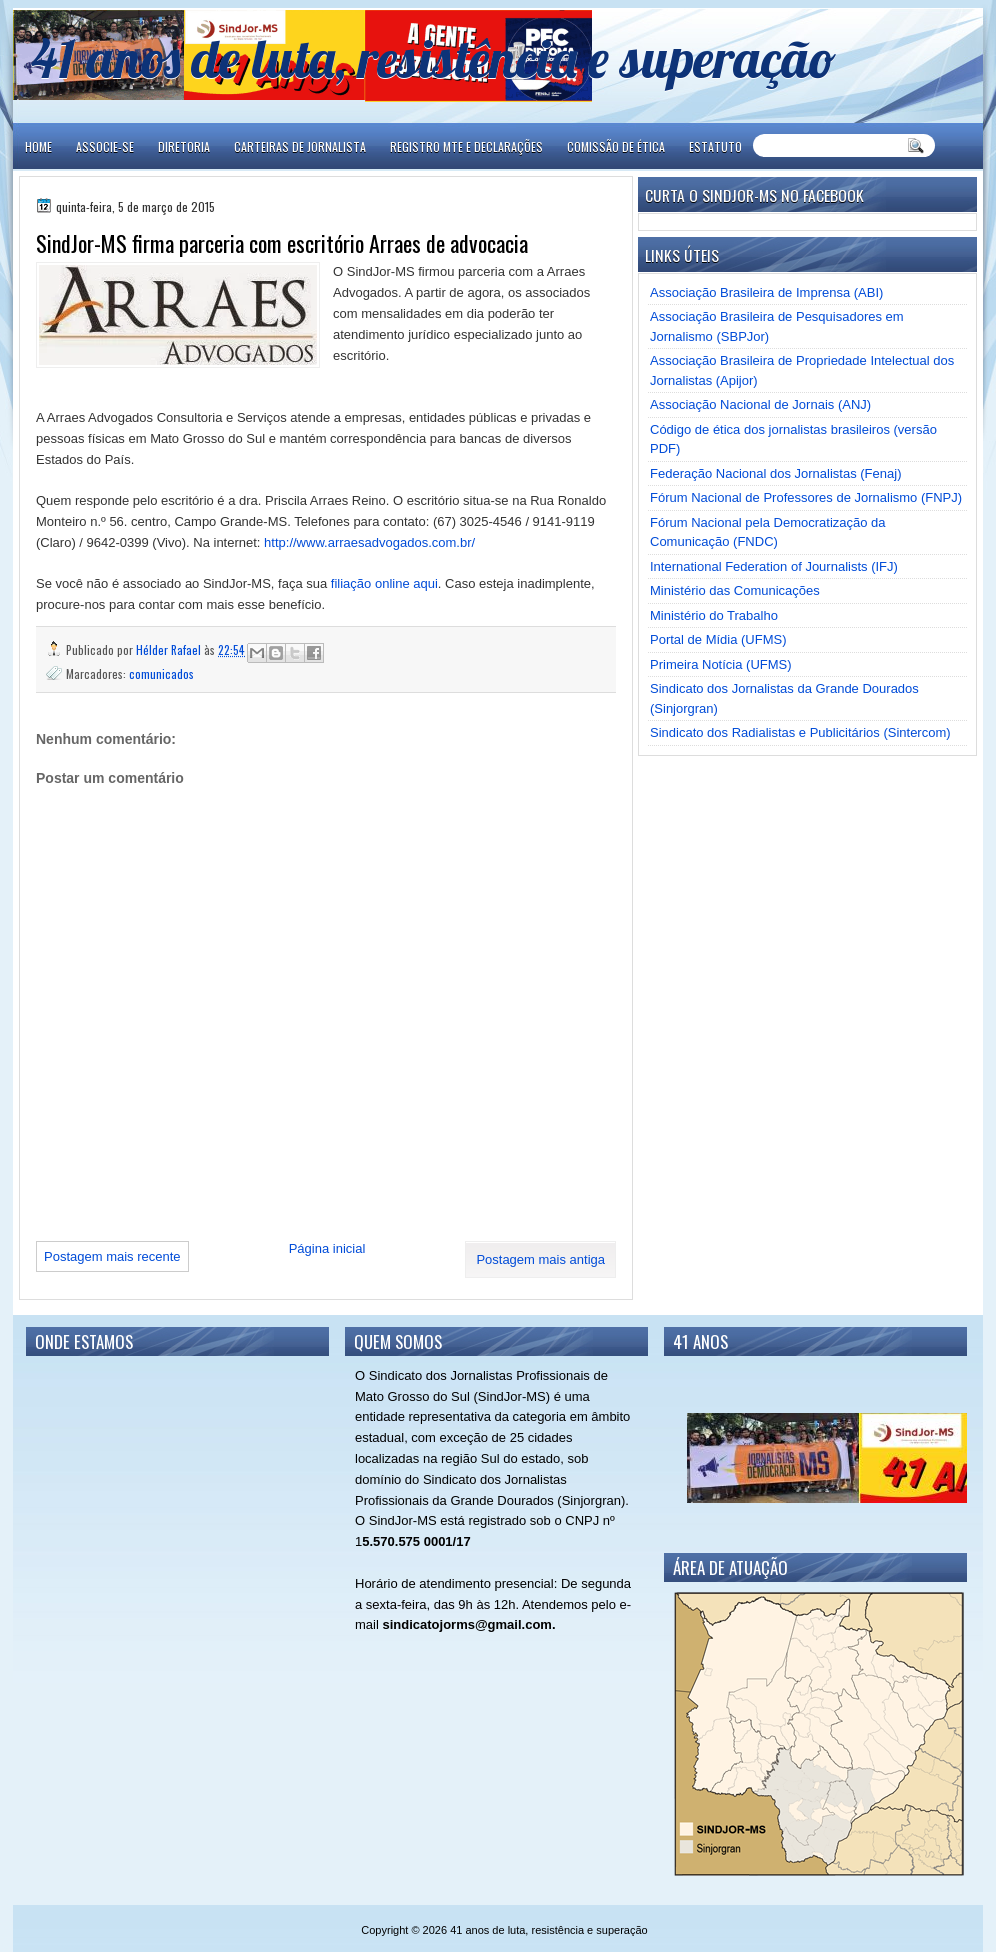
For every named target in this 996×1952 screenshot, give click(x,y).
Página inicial (327, 1248)
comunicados (161, 673)
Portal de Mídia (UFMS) (718, 639)
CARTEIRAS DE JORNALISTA (300, 146)
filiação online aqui (384, 583)
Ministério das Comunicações (735, 590)
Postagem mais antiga (540, 1259)
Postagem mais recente (112, 1256)
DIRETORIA (184, 146)
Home (38, 146)
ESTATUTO (715, 146)
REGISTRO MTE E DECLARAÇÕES (466, 146)
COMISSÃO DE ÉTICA (616, 146)
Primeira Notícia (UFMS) (721, 664)
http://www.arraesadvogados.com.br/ (369, 542)
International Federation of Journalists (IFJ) (774, 566)
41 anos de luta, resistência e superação (433, 57)
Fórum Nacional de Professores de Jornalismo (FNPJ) (806, 497)
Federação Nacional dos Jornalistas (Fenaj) (775, 473)
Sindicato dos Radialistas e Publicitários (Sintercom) (800, 732)
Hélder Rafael (170, 649)
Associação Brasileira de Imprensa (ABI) (766, 292)
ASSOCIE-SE (105, 146)
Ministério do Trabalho (714, 615)
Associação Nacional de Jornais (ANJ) (760, 404)
